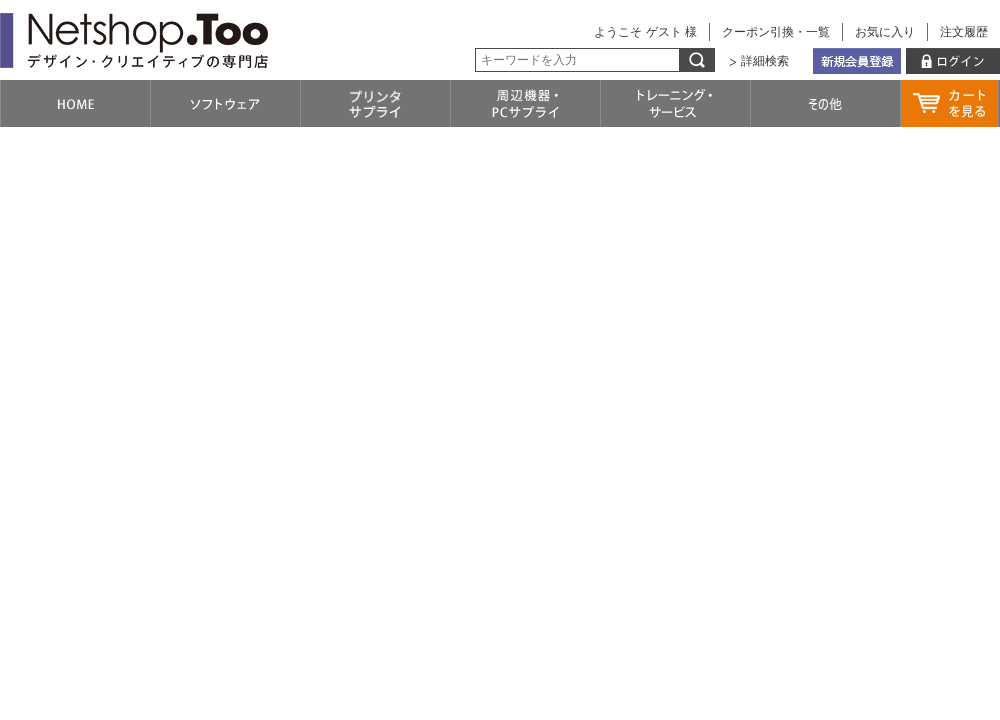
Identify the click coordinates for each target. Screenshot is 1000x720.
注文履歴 (964, 32)
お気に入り (885, 32)
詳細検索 (765, 61)
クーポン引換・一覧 (776, 32)
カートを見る (949, 103)
